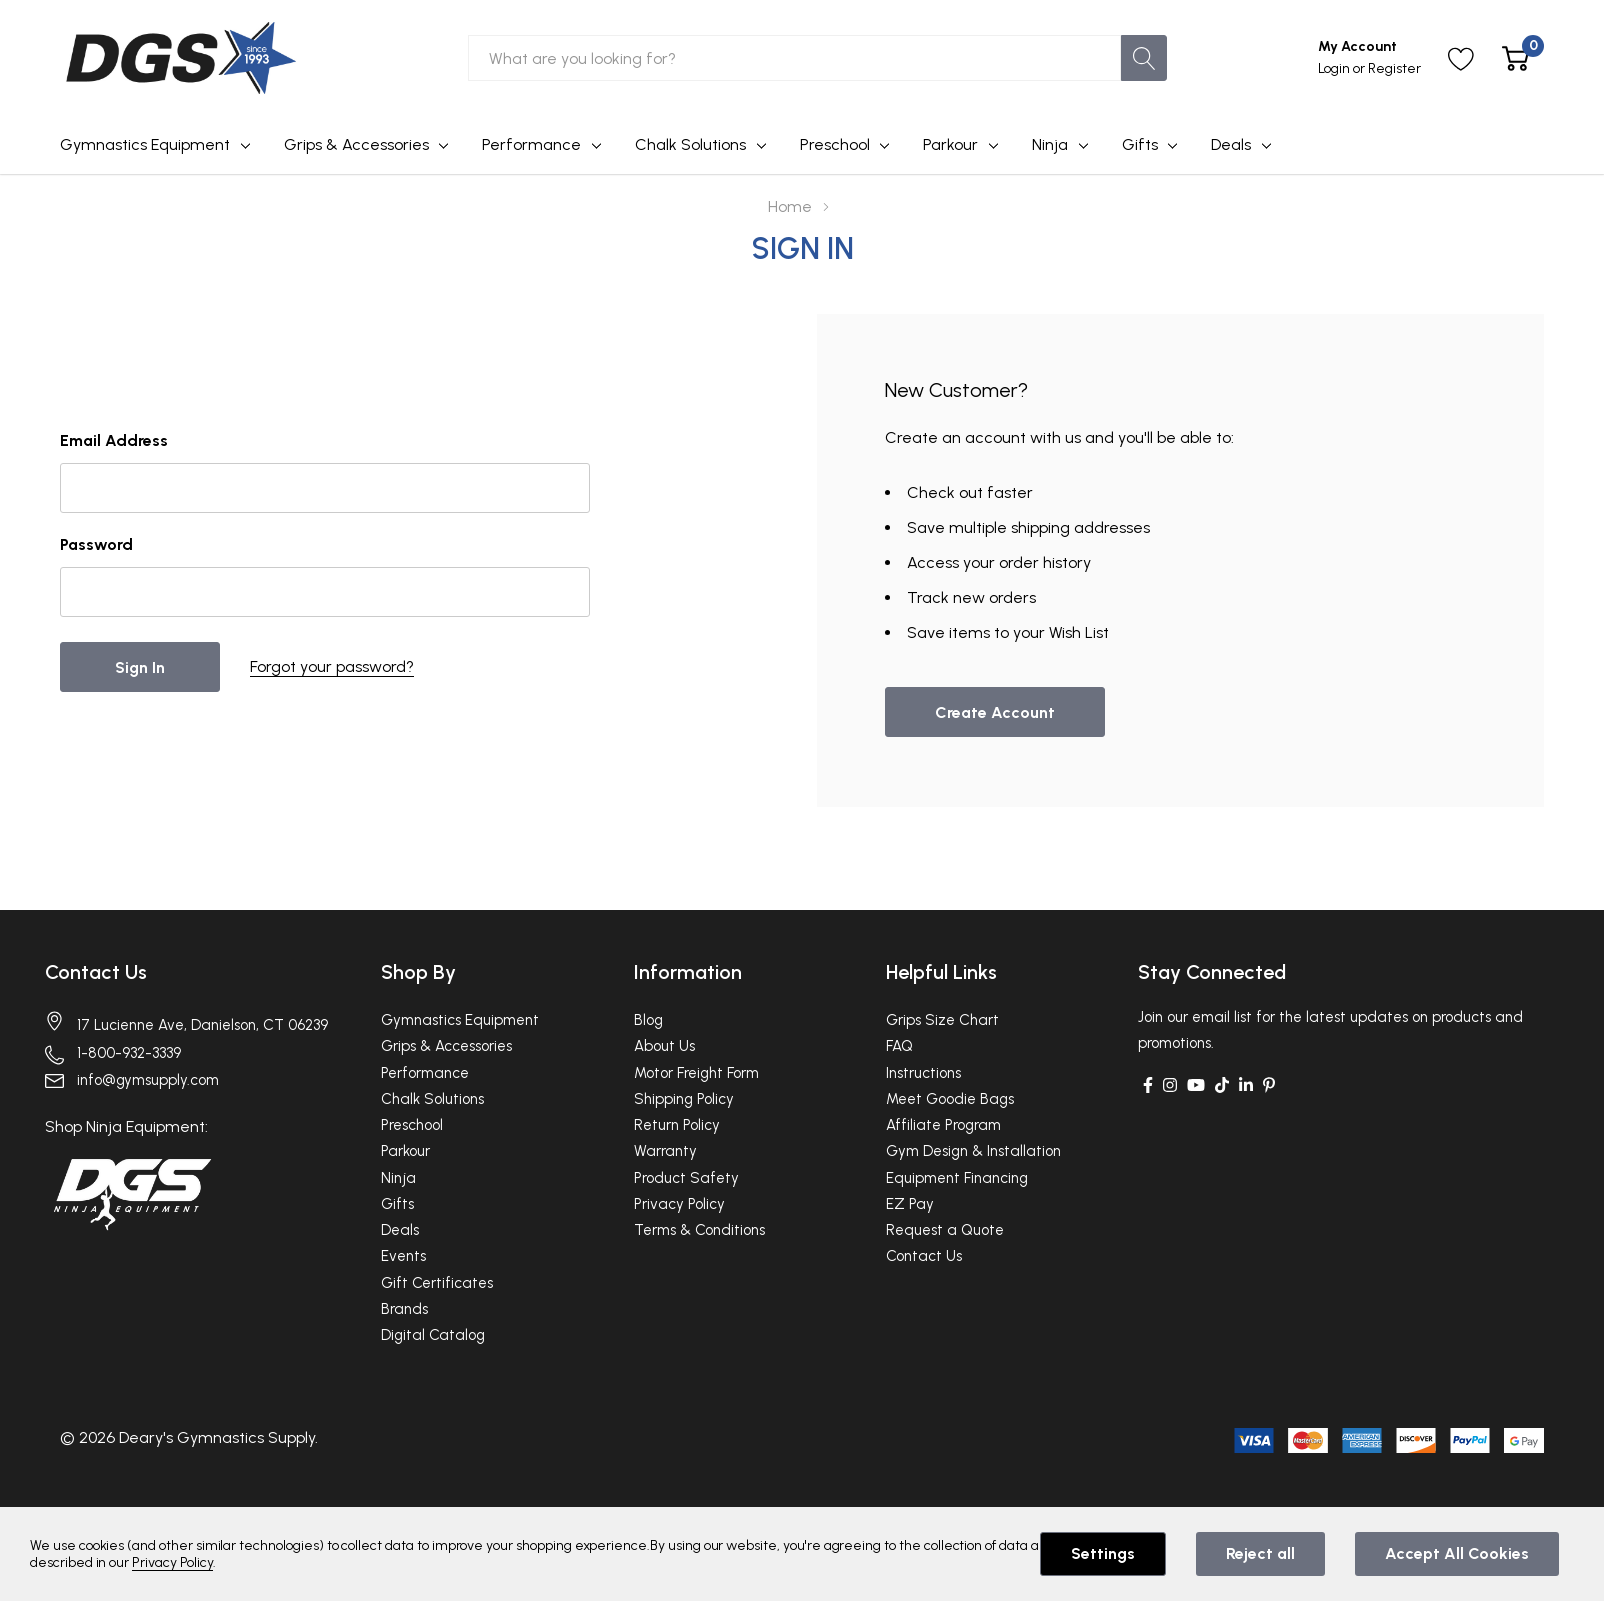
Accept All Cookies (1457, 1553)
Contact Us (96, 972)
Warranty (665, 1151)
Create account (995, 712)
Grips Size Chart (942, 1020)
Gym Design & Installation (973, 1151)
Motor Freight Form (696, 1073)
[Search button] (1144, 58)
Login (1335, 68)
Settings (1103, 1553)
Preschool (835, 144)
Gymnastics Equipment (145, 144)
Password (96, 544)
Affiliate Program (943, 1125)
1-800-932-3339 (129, 1053)
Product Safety (686, 1178)
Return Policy (677, 1125)
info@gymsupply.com (148, 1080)
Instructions (923, 1073)
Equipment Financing (957, 1178)
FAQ (899, 1046)
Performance (531, 144)
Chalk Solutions (690, 144)
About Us (664, 1046)
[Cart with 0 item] (1515, 58)
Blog (648, 1020)
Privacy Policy (679, 1204)
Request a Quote (945, 1230)
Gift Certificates (437, 1283)
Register (1394, 68)
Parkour (950, 144)
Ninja (1050, 144)
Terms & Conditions (699, 1230)
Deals (1231, 144)
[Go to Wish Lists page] (1461, 58)
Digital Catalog (433, 1335)
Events (403, 1256)
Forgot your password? (332, 666)
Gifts (1140, 144)
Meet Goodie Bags (950, 1099)
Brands (404, 1309)
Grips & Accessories (356, 144)
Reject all (1260, 1553)
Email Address (114, 440)
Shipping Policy (684, 1099)
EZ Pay (910, 1204)
